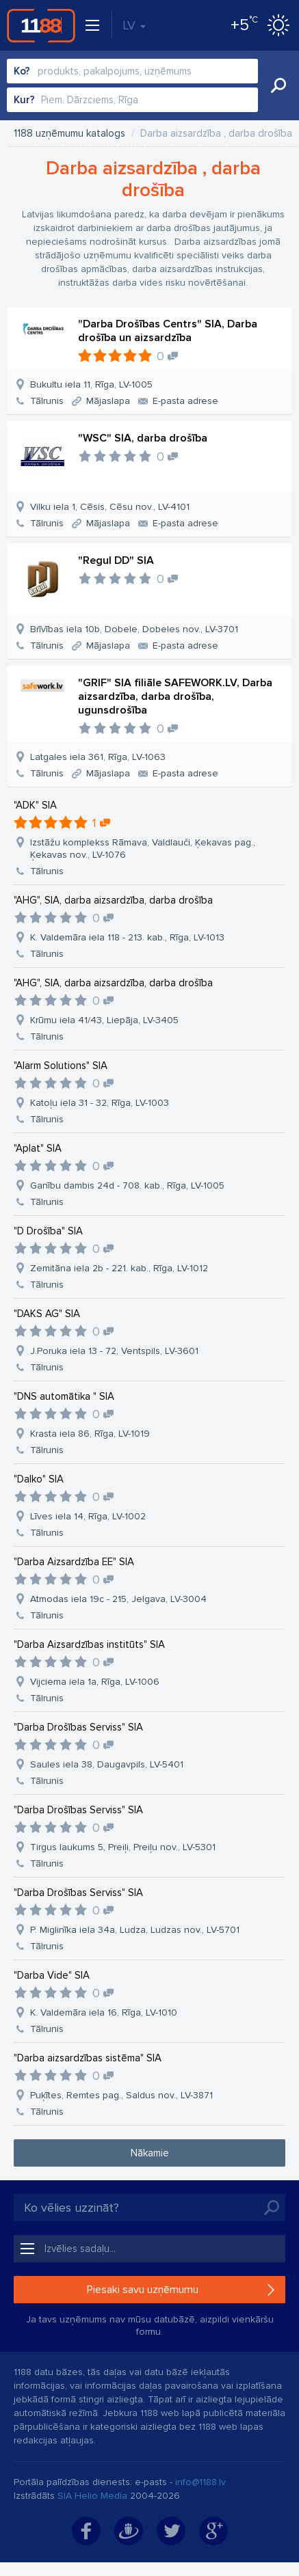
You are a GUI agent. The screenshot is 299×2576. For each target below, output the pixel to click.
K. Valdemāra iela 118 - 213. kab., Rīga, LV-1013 (127, 937)
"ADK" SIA (35, 805)
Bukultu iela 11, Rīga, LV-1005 (91, 384)
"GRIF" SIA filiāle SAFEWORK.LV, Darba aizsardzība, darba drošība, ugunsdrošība (175, 696)
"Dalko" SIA (39, 1479)
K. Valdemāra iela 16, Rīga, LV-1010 (103, 2012)
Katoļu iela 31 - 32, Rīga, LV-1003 (99, 1103)
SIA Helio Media (92, 2496)
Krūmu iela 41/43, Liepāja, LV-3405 (104, 1020)
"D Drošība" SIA (48, 1231)
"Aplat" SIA (38, 1148)
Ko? (22, 71)
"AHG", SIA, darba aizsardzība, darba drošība (113, 900)
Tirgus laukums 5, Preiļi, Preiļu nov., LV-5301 (123, 1847)
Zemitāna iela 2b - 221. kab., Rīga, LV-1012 (119, 1268)
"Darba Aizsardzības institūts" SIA (89, 1644)
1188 (41, 25)
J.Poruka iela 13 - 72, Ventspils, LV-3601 (114, 1351)
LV (134, 25)
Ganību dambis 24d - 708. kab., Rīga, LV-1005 (127, 1185)
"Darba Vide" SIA (52, 1975)
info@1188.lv (200, 2482)
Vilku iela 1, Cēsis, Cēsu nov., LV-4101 (110, 507)
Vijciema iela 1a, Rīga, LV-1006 (94, 1681)
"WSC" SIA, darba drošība (142, 438)
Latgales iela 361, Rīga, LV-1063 (98, 757)
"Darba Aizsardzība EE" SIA (74, 1562)
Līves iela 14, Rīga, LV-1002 (88, 1516)
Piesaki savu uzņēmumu (142, 2289)
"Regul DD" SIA (116, 560)
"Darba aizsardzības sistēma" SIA (87, 2058)
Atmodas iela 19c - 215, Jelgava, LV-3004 (118, 1599)
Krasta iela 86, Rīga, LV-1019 (90, 1433)
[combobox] (132, 71)
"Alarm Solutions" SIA (60, 1065)
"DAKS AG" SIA (47, 1313)
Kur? (24, 100)
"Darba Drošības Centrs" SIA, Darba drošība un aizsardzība (167, 330)
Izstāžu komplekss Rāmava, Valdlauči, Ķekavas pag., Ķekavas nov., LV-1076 (142, 848)
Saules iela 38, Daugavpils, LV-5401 (106, 1764)
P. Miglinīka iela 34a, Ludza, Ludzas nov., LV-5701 (134, 1930)
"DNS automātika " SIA (64, 1396)
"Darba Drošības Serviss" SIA (78, 1727)
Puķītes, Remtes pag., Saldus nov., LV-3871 (121, 2095)
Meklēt (278, 85)
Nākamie (150, 2153)
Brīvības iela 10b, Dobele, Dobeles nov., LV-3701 (134, 629)
